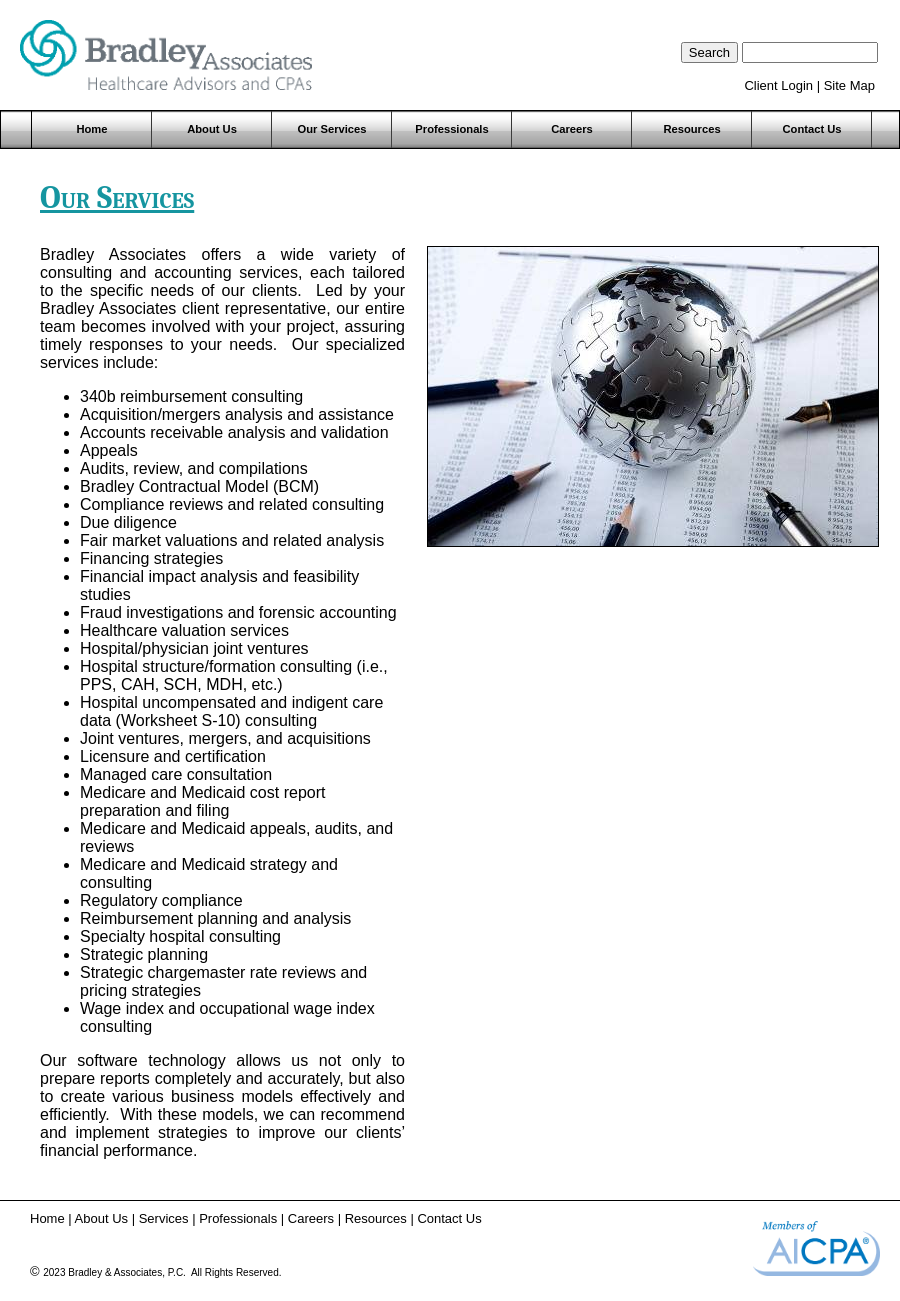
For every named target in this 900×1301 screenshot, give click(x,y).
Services (164, 1218)
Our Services (331, 129)
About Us (212, 129)
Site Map (849, 85)
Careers (572, 129)
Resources (691, 129)
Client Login (778, 85)
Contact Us (811, 129)
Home (91, 129)
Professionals (451, 129)
